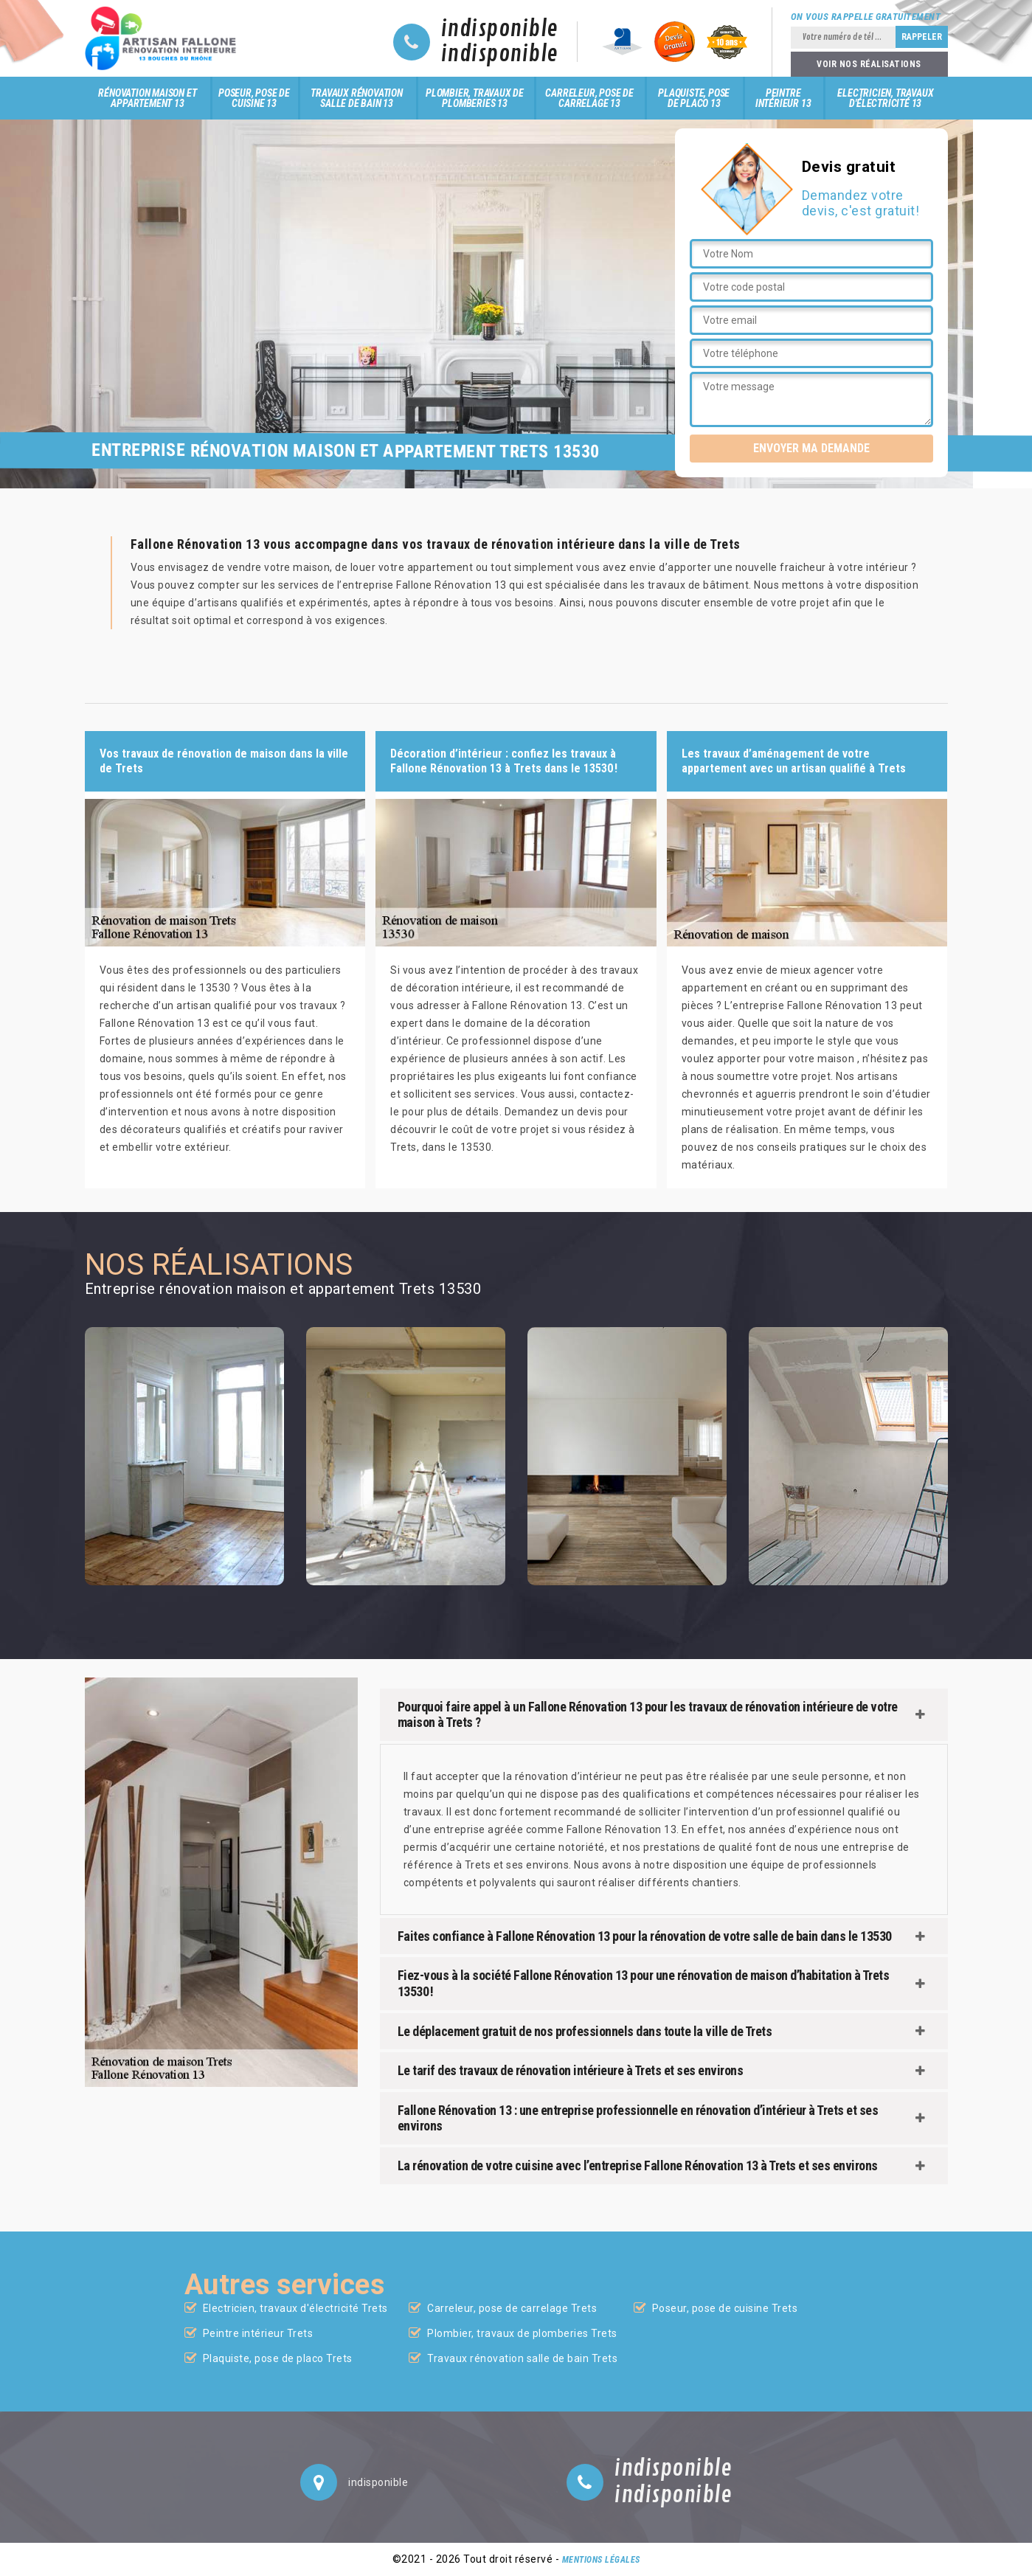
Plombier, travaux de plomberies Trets (522, 2333)
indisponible (499, 29)
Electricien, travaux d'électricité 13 (885, 98)
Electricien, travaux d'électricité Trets (295, 2308)
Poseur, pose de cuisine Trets (725, 2308)
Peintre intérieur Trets (258, 2333)
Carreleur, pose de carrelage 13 (589, 98)
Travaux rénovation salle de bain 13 (356, 98)
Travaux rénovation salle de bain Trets (522, 2358)
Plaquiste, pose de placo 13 (694, 98)
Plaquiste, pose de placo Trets (278, 2358)
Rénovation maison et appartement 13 (147, 98)
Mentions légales (601, 2560)
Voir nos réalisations (869, 64)
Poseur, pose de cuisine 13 (254, 98)
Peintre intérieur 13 (783, 98)
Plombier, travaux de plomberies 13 (475, 98)
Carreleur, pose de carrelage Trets (512, 2308)
